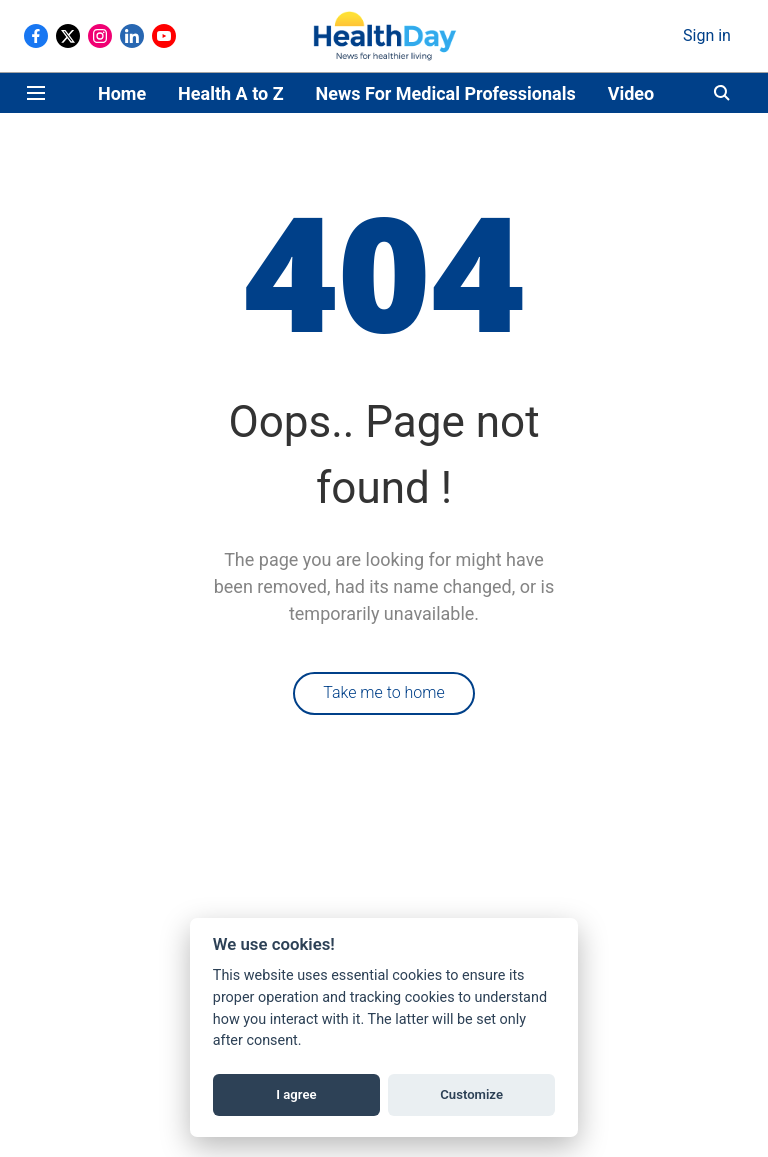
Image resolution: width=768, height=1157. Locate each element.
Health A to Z (230, 93)
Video (631, 93)
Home (122, 93)
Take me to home (384, 692)
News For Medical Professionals (446, 93)
